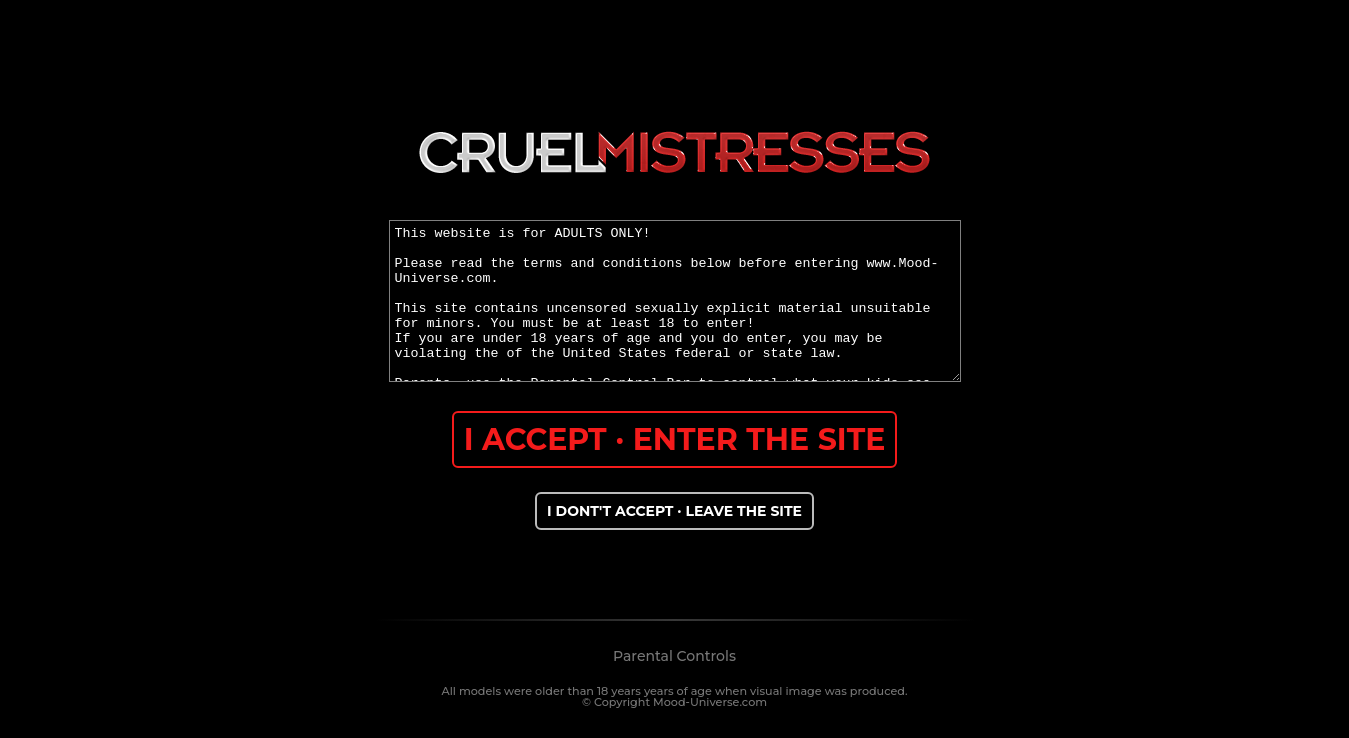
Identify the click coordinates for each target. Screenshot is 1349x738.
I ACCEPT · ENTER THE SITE (675, 439)
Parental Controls (674, 656)
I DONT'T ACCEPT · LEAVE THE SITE (674, 511)
